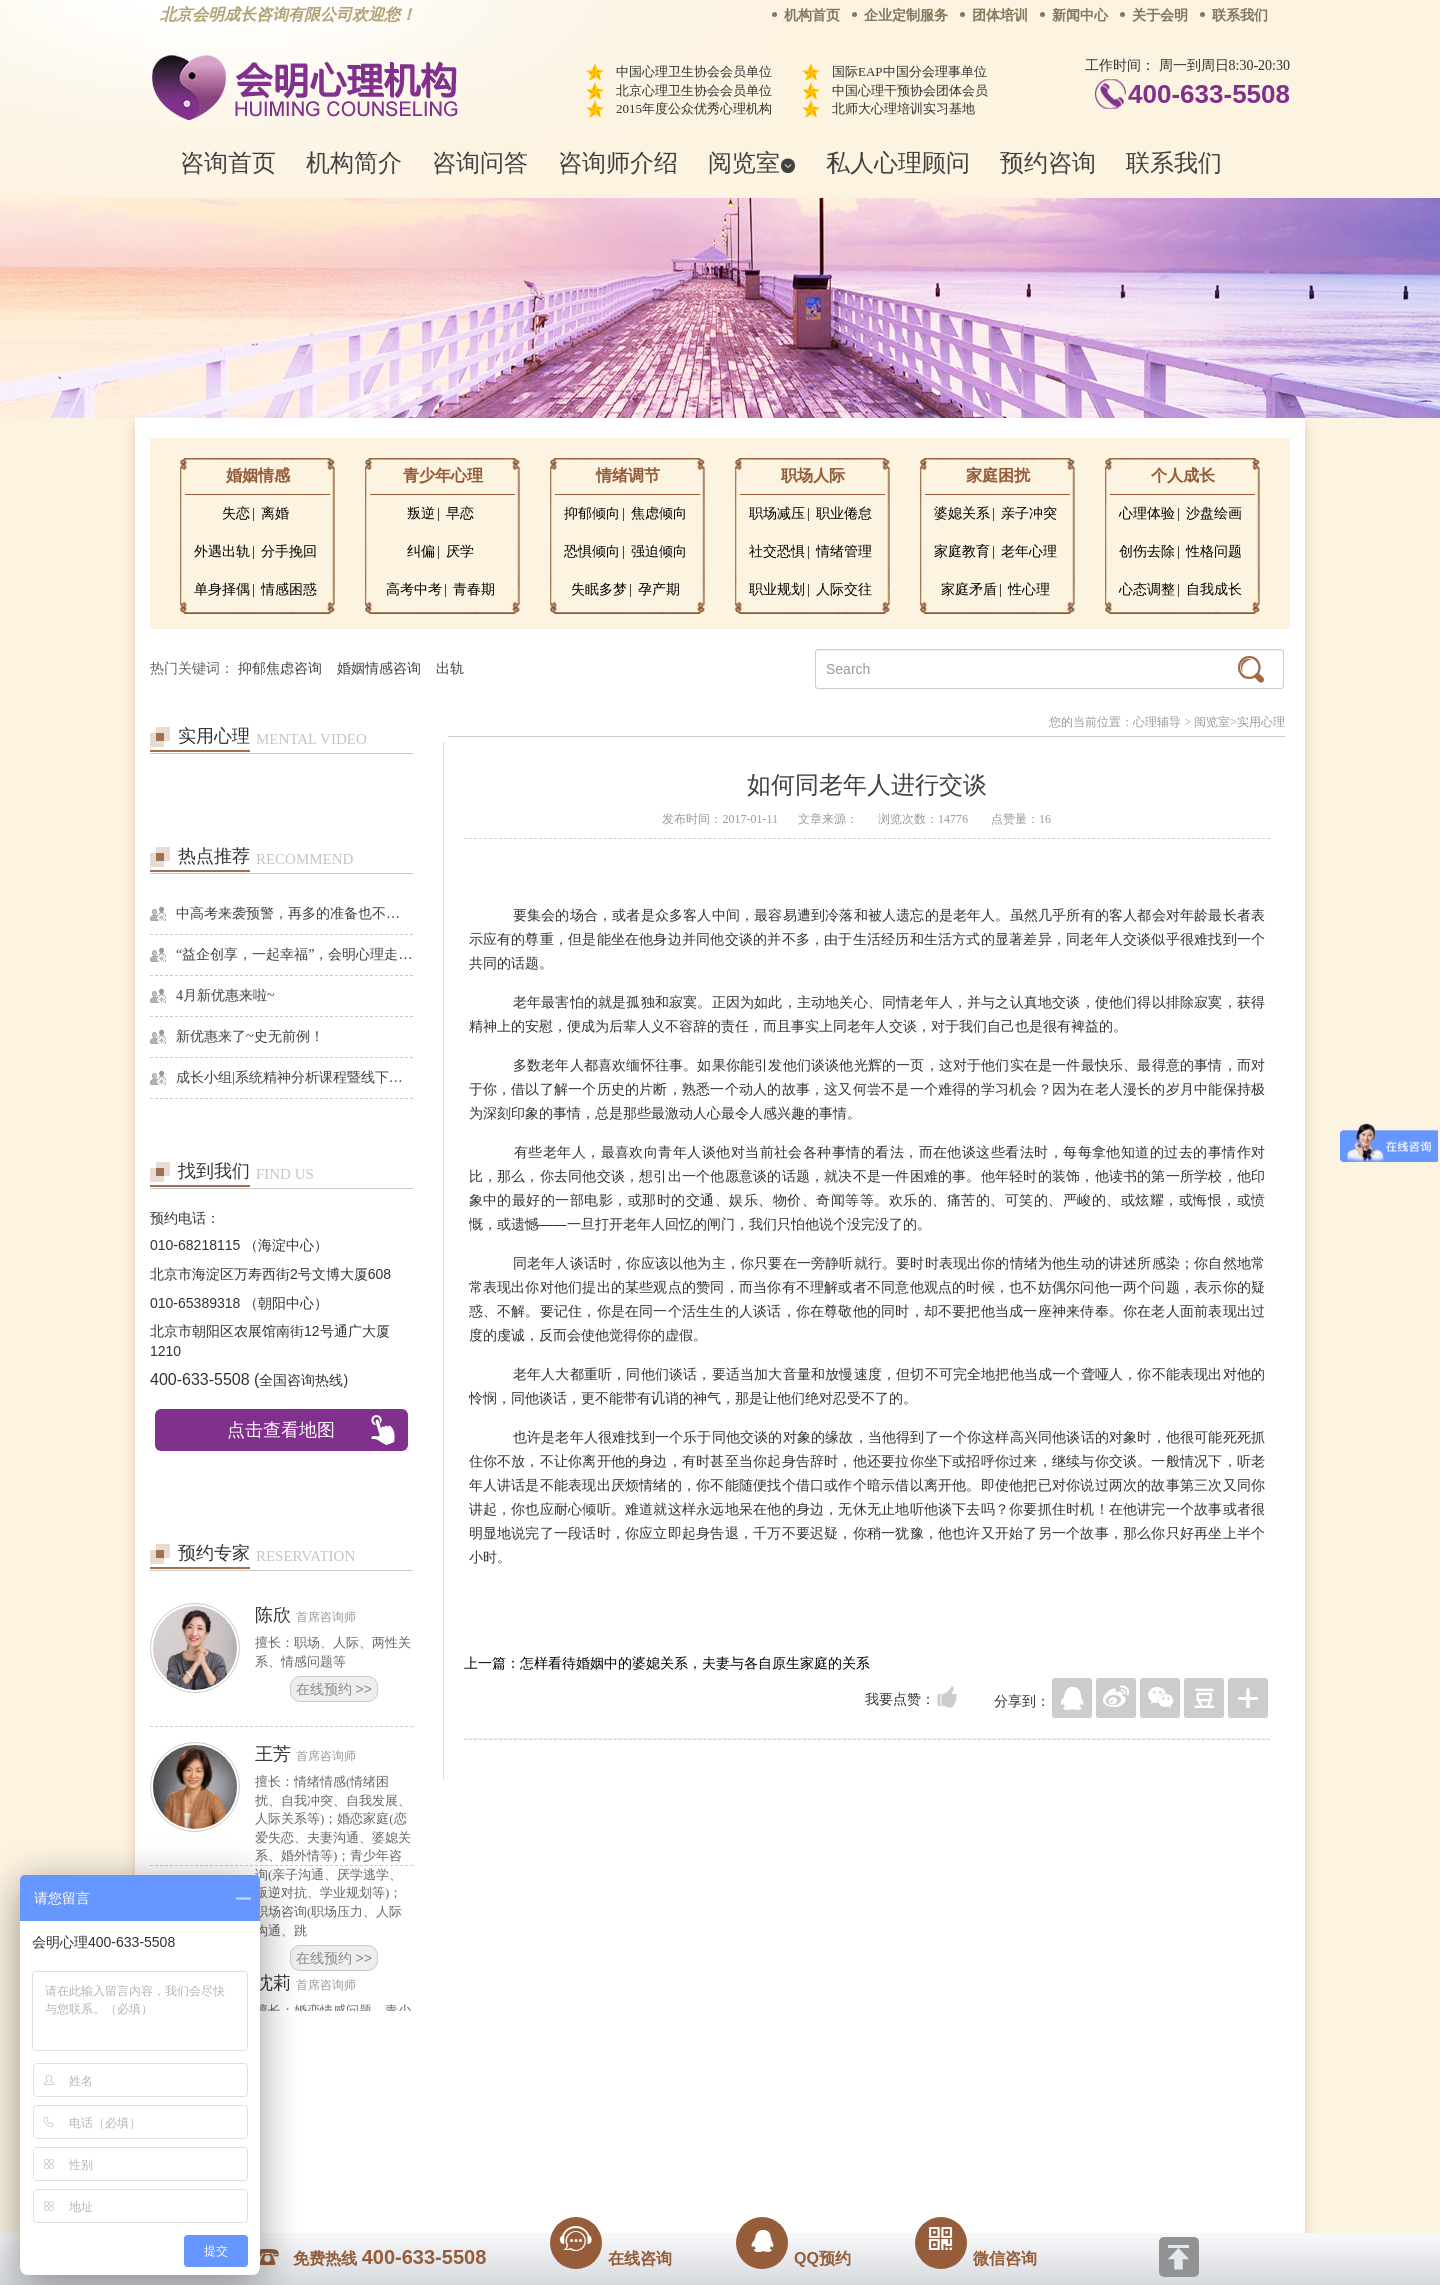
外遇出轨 (222, 551)
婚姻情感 (258, 475)
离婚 (275, 513)
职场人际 (813, 475)
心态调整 (1147, 589)
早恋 (460, 513)
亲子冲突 (1029, 513)
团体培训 (1000, 15)
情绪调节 (628, 475)
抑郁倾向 (592, 513)
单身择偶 (222, 589)
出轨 (450, 668)
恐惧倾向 (592, 551)
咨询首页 (228, 162)
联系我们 (1240, 15)
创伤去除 (1147, 551)
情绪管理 (844, 551)
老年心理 (1029, 551)
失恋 (236, 513)
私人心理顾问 (898, 162)
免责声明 (923, 2116)
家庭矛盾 (969, 589)
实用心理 (1261, 722)
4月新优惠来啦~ (225, 995)
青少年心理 (443, 475)
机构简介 (354, 162)
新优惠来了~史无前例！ (250, 1036)
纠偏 (421, 551)
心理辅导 (1157, 722)
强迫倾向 (659, 551)
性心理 (1029, 589)
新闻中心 (1080, 15)
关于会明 (1160, 15)
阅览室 (752, 162)
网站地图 (842, 2116)
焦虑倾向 (659, 513)
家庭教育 (962, 551)
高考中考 (414, 589)
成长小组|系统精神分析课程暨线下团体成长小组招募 (294, 1077)
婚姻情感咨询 (379, 668)
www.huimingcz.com (706, 2161)
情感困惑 (289, 589)
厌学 (460, 551)
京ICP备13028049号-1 (795, 2144)
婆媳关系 (962, 513)
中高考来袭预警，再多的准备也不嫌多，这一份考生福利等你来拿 (294, 913)
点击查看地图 (281, 1430)
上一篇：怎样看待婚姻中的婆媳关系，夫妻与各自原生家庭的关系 (667, 1663)
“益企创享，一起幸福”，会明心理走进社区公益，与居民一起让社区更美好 (294, 954)
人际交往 (844, 589)
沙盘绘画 (1214, 513)
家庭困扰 (998, 475)
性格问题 (1214, 551)
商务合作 (599, 2116)
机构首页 (812, 15)
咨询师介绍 (618, 162)
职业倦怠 (844, 513)
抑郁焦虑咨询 (280, 668)
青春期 (474, 589)
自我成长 (1214, 589)
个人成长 (1183, 475)
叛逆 (421, 513)
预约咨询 (1048, 162)
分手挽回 (289, 551)
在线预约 (334, 1689)
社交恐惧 (777, 551)
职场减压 (777, 513)
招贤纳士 (680, 2116)
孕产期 (659, 589)
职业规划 (777, 589)
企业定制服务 (906, 15)
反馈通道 (761, 2116)
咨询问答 (480, 162)
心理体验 (1147, 513)
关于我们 (518, 2116)
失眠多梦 (599, 589)
